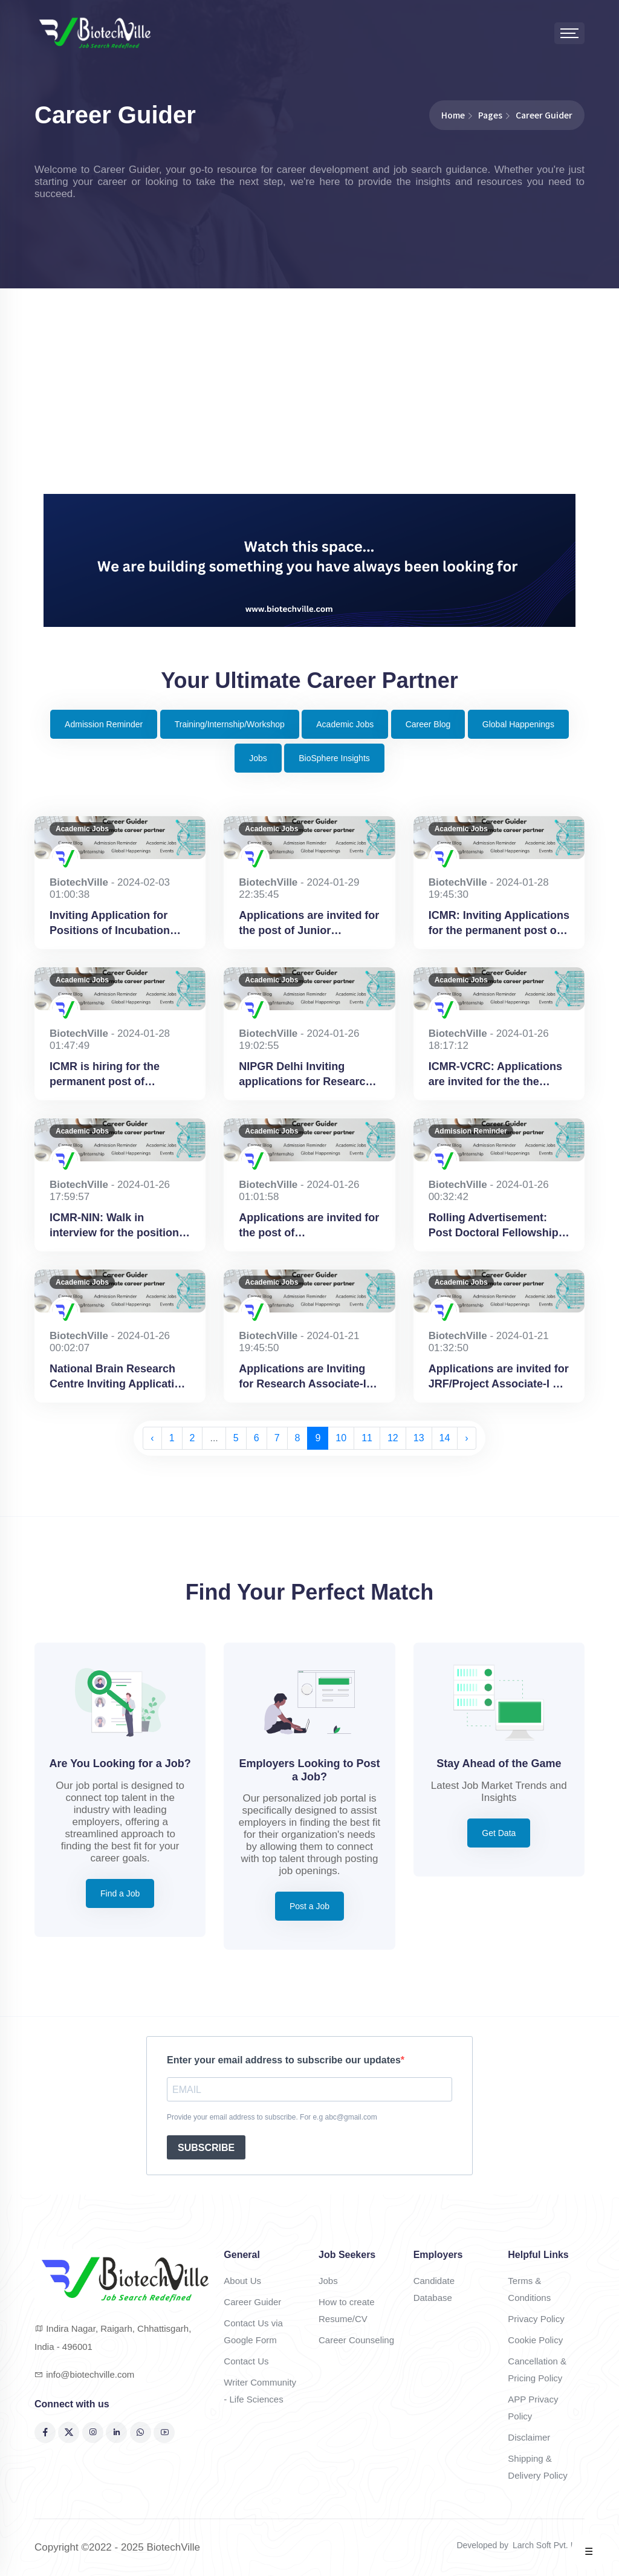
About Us (242, 2281)
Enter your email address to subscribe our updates (284, 2060)
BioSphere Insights (334, 758)
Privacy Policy (536, 2319)
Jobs (258, 758)
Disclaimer (529, 2437)
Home (453, 115)
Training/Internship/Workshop (230, 724)
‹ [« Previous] (152, 1438)
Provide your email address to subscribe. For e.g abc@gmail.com (272, 2117)
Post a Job (309, 1906)
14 (444, 1438)
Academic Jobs (345, 724)
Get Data (499, 1833)
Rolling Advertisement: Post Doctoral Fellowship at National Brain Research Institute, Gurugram (498, 1226)
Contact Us (246, 2361)
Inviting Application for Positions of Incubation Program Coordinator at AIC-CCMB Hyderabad (111, 923)
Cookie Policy (535, 2340)
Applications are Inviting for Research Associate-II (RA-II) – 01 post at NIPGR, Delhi (307, 1377)
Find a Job (120, 1893)
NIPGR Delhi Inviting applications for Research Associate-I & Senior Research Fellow (305, 1074)
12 (392, 1438)
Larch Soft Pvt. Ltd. (549, 2545)
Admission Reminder (104, 724)
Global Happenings (518, 724)
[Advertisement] (309, 403)
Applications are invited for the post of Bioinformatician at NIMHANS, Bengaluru (309, 1226)
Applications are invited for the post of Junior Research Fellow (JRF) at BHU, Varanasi (309, 923)
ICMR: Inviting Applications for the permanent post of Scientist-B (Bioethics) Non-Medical (499, 923)
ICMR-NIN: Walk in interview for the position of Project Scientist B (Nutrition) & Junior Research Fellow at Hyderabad (114, 1226)
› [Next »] (466, 1438)
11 (366, 1438)
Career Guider (252, 2302)
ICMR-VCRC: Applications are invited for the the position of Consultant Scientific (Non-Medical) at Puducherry (497, 1074)
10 (340, 1438)
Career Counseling (356, 2340)
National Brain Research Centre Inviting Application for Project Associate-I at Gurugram (118, 1377)
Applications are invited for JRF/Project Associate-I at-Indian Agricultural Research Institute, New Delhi (499, 1377)
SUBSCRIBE (206, 2148)
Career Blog (428, 724)
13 (418, 1438)
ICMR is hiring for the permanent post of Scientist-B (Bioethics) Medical (108, 1074)
